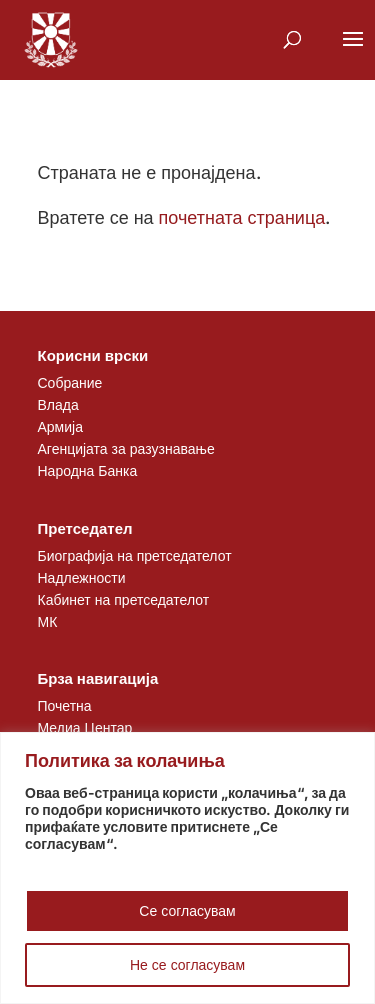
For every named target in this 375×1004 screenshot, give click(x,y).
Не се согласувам (187, 964)
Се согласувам (187, 910)
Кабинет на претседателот (124, 599)
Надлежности (82, 577)
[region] (187, 868)
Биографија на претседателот (135, 555)
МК (48, 621)
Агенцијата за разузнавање (126, 448)
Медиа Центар (85, 727)
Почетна (65, 705)
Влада (58, 404)
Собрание (70, 382)
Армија (60, 426)
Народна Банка (88, 470)
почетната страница (242, 217)
